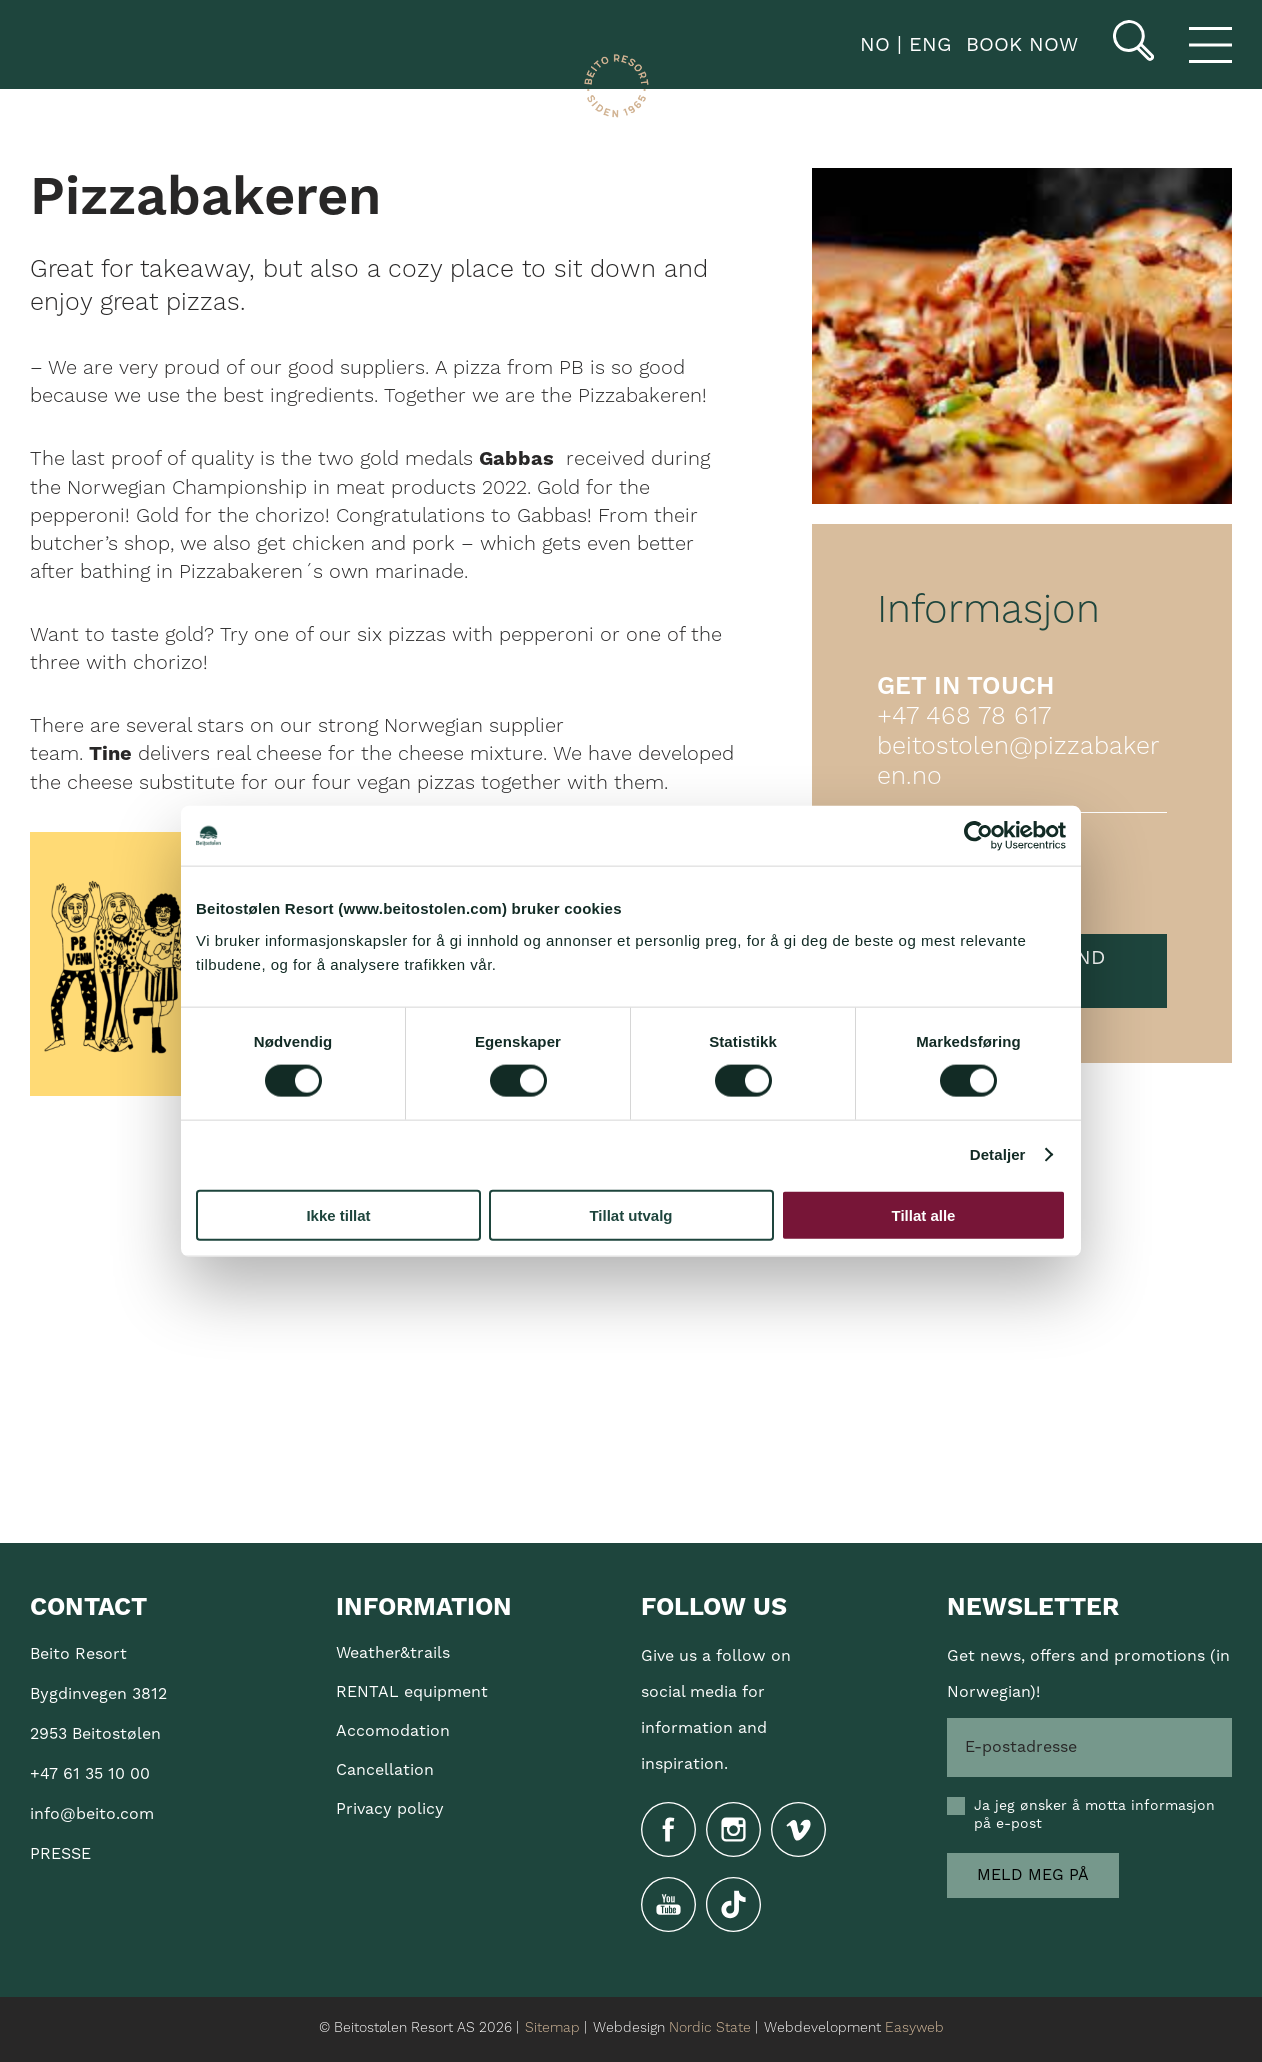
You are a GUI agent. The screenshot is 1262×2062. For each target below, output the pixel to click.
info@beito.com (92, 1814)
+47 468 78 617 (964, 717)
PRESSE (60, 1854)
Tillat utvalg (630, 1214)
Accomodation (393, 1731)
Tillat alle (924, 1214)
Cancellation (385, 1770)
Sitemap (552, 2028)
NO (871, 45)
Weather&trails (393, 1653)
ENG (926, 45)
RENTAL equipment (412, 1692)
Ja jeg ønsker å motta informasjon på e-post (1094, 1815)
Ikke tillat (338, 1214)
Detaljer (998, 1154)
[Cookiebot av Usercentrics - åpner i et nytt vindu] (978, 836)
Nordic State (710, 2028)
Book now (1022, 45)
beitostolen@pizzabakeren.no (1018, 762)
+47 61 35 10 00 (90, 1774)
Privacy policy (390, 1809)
